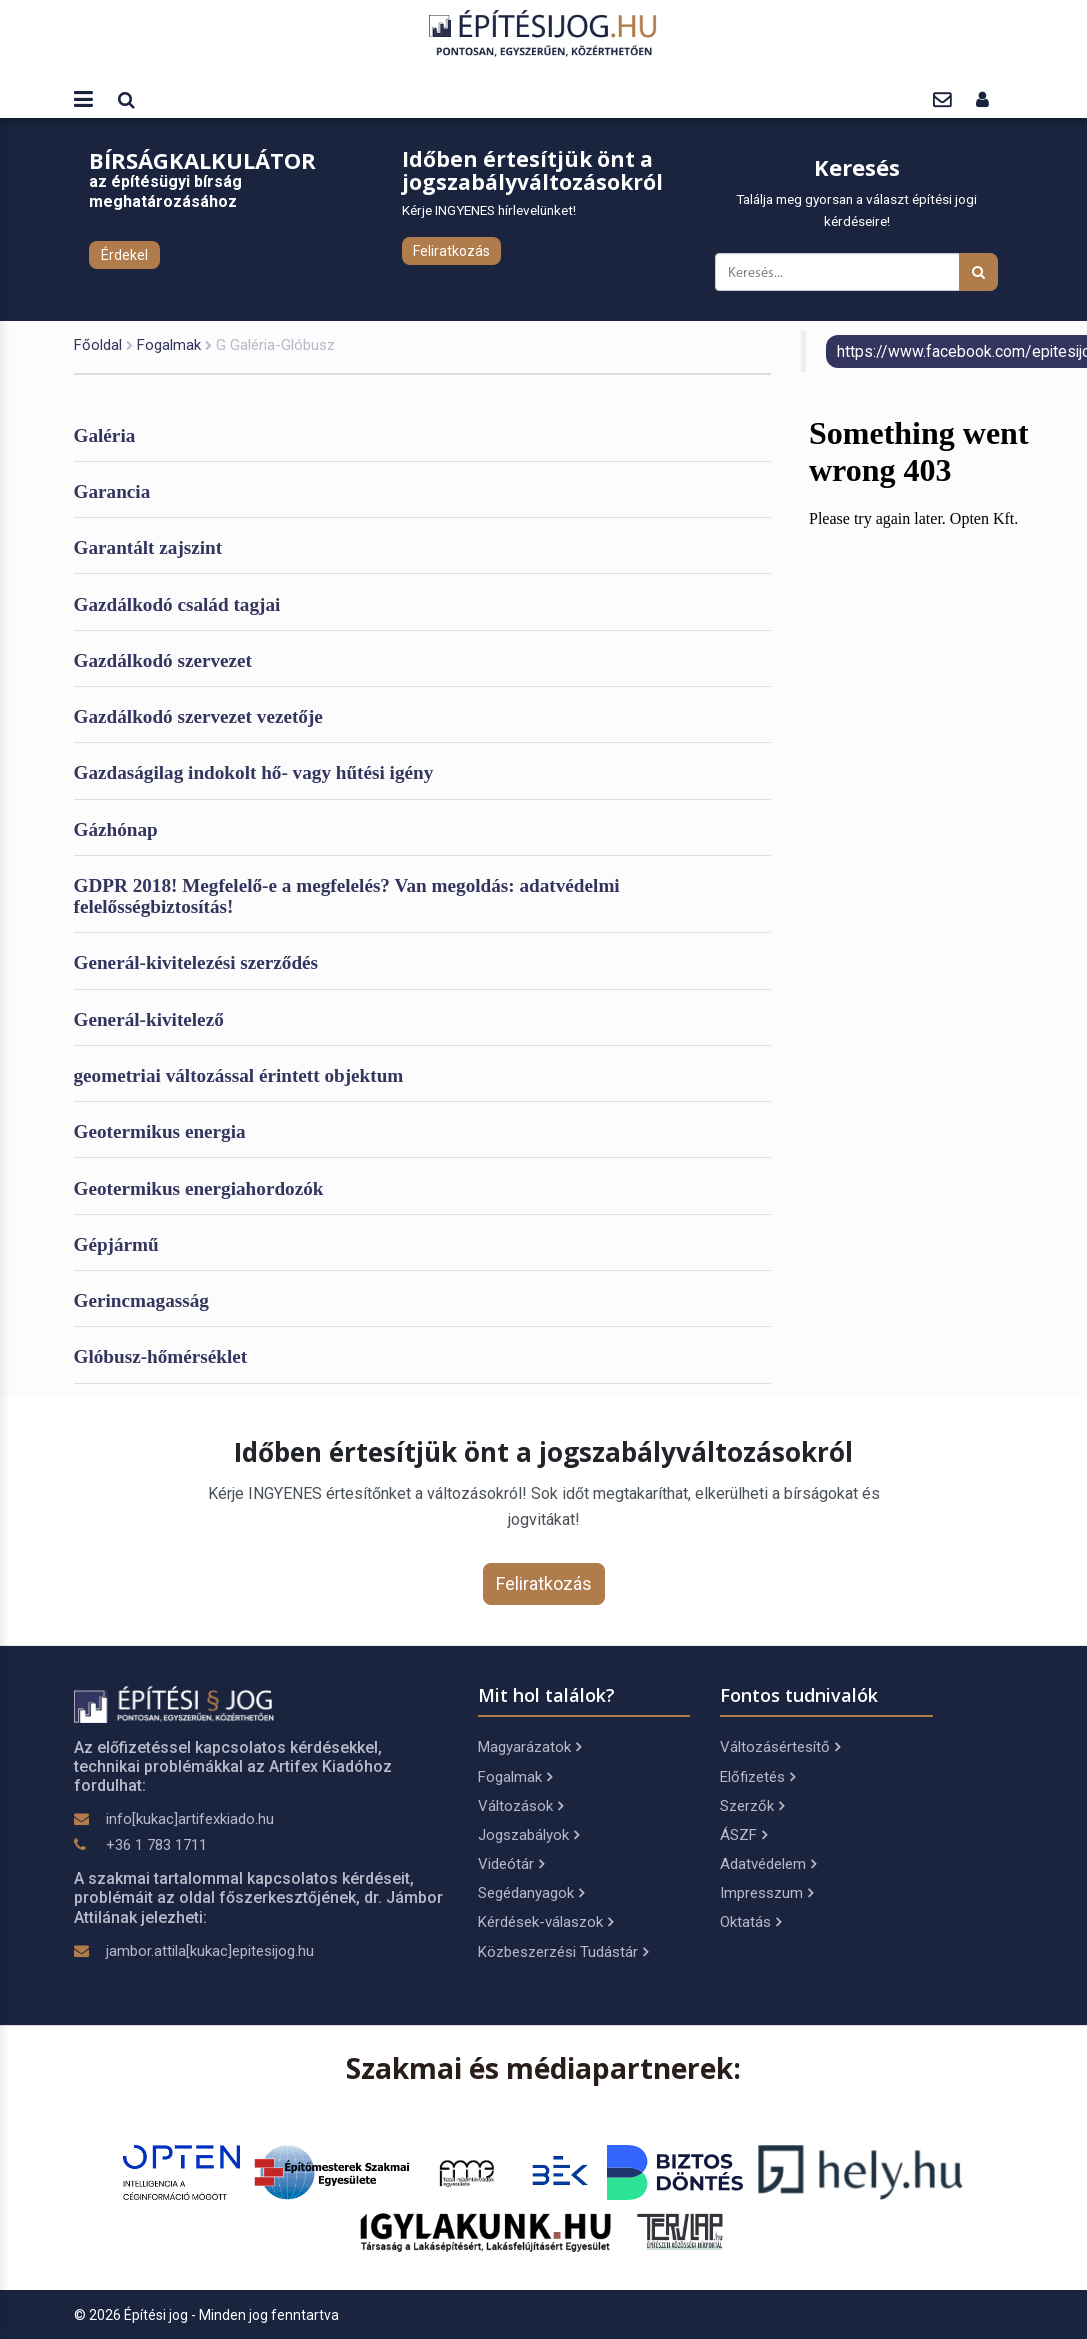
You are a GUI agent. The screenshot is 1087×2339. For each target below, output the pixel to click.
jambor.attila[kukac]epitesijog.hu (210, 1951)
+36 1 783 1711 (156, 1845)
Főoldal (98, 345)
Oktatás (750, 1922)
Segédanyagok (531, 1893)
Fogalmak (169, 345)
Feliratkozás (451, 251)
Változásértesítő (780, 1747)
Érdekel (124, 255)
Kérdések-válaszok (545, 1922)
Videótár (511, 1864)
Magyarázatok (529, 1747)
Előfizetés (757, 1777)
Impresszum (766, 1893)
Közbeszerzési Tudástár (563, 1952)
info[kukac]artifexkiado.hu (190, 1819)
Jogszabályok (528, 1835)
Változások (520, 1806)
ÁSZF (743, 1835)
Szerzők (752, 1806)
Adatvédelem (768, 1864)
